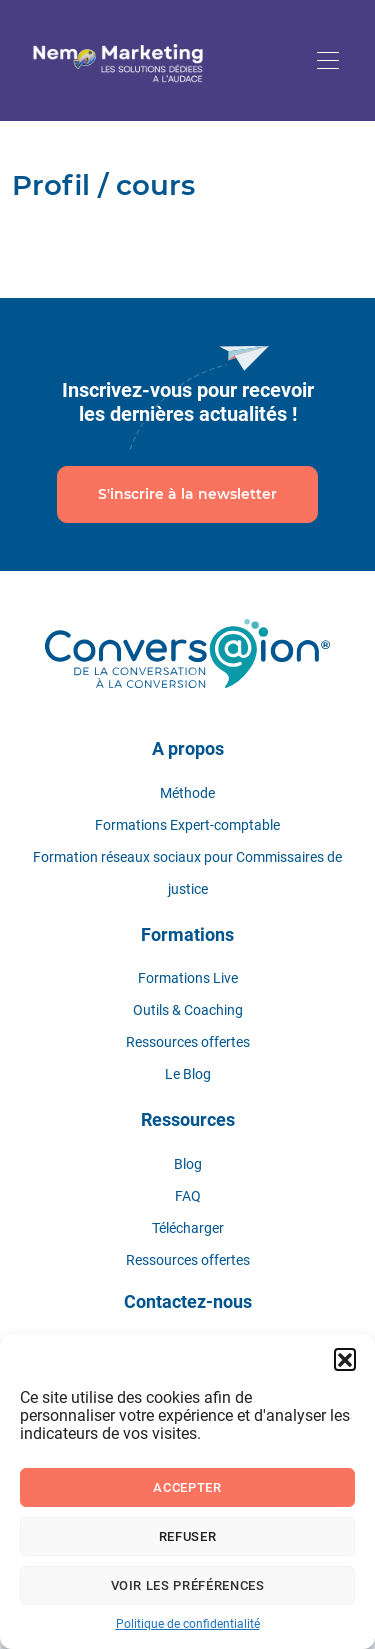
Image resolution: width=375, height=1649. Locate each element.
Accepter (187, 1487)
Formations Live (188, 978)
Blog (188, 1164)
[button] (345, 1359)
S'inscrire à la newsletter (187, 494)
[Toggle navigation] (328, 60)
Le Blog (188, 1074)
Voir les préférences (188, 1585)
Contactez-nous (188, 1301)
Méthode (187, 793)
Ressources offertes (188, 1042)
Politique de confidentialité (188, 1624)
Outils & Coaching (188, 1010)
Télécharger (188, 1228)
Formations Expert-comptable (187, 825)
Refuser (188, 1536)
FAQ (188, 1196)
